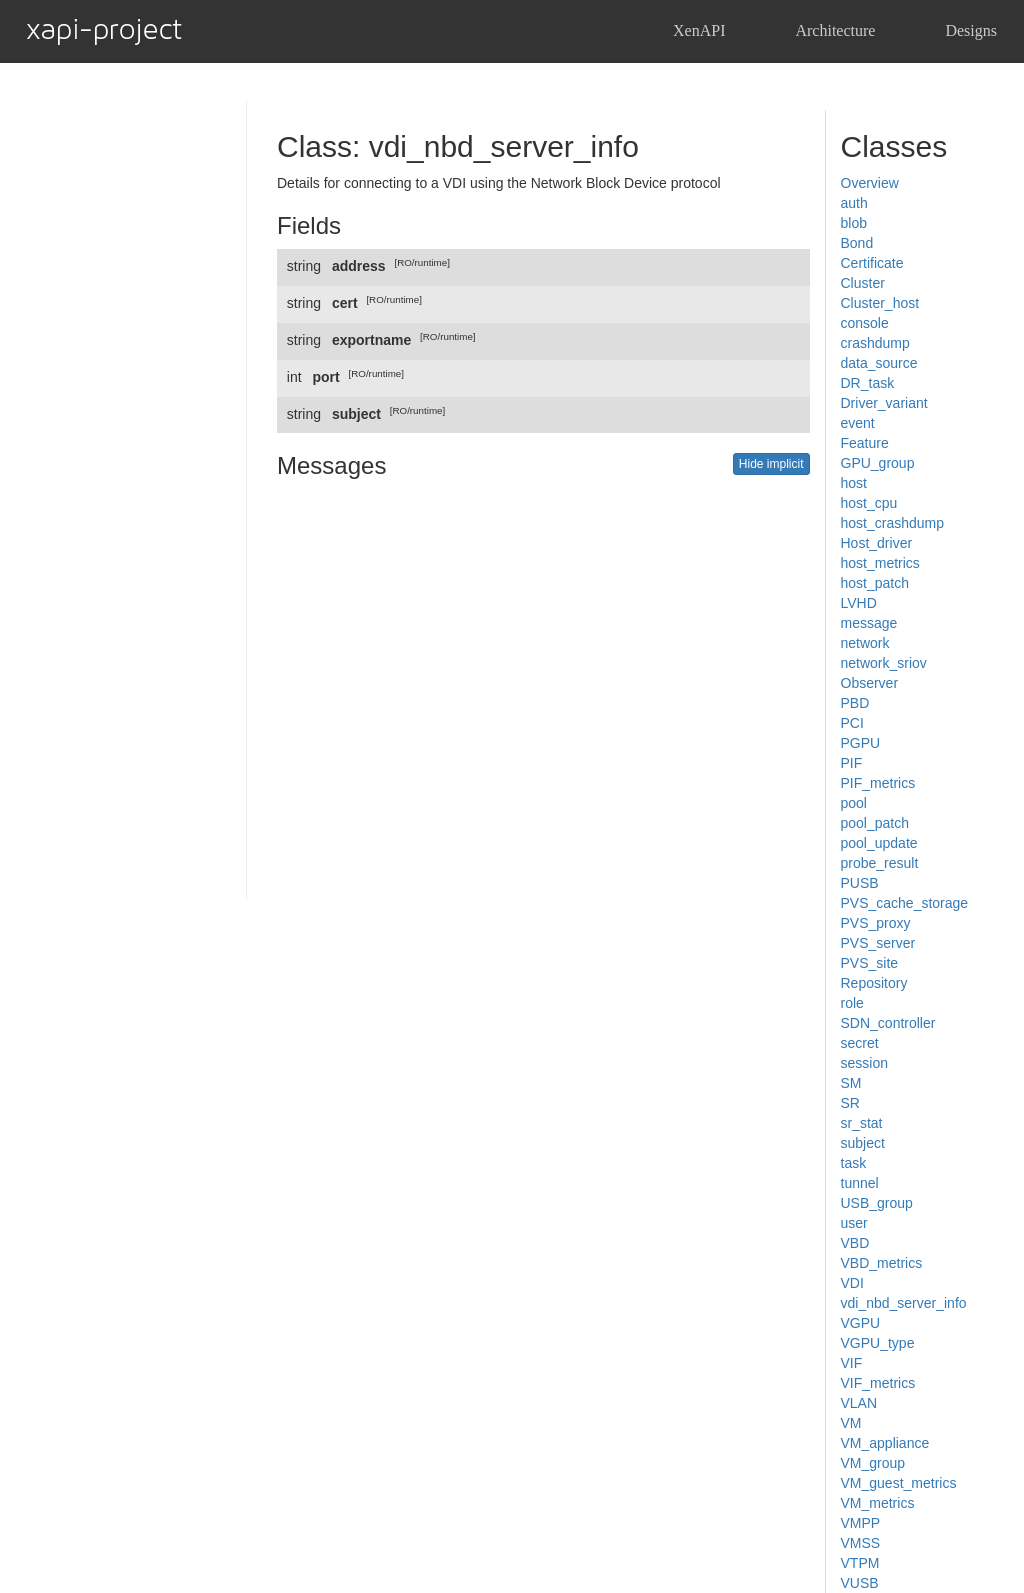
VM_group (873, 1463)
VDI (852, 1283)
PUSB (860, 883)
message (869, 623)
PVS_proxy (876, 923)
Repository (874, 983)
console (865, 323)
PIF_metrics (878, 783)
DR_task (868, 383)
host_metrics (880, 563)
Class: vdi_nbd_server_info (458, 146)
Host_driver (877, 543)
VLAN (859, 1403)
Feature (865, 443)
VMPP (861, 1523)
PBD (855, 703)
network (865, 643)
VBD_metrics (882, 1263)
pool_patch (875, 823)
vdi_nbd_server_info (904, 1303)
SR (850, 1103)
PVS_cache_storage (905, 903)
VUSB (860, 1583)
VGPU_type (878, 1343)
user (854, 1223)
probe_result (880, 863)
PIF (852, 763)
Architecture (835, 30)
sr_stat (862, 1123)
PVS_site (870, 963)
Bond (857, 243)
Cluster (863, 283)
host (854, 483)
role (852, 1003)
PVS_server (878, 943)
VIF (852, 1363)
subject (863, 1143)
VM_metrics (878, 1503)
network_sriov (884, 663)
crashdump (875, 343)
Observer (870, 683)
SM (851, 1083)
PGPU (861, 743)
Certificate (872, 263)
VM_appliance (885, 1443)
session (864, 1063)
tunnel (860, 1183)
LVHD (859, 603)
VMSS (861, 1543)
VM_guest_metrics (899, 1483)
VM (851, 1423)
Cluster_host (880, 303)
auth (854, 203)
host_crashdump (893, 523)
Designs (971, 30)
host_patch (875, 583)
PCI (852, 723)
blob (854, 223)
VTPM (860, 1563)
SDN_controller (888, 1023)
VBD (855, 1243)
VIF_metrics (878, 1383)
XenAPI (699, 30)
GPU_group (878, 463)
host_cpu (869, 503)
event (858, 423)
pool (854, 803)
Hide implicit (771, 464)
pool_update (879, 843)
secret (860, 1043)
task (854, 1163)
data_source (879, 363)
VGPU (861, 1323)
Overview (870, 183)
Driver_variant (884, 403)
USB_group (877, 1203)
